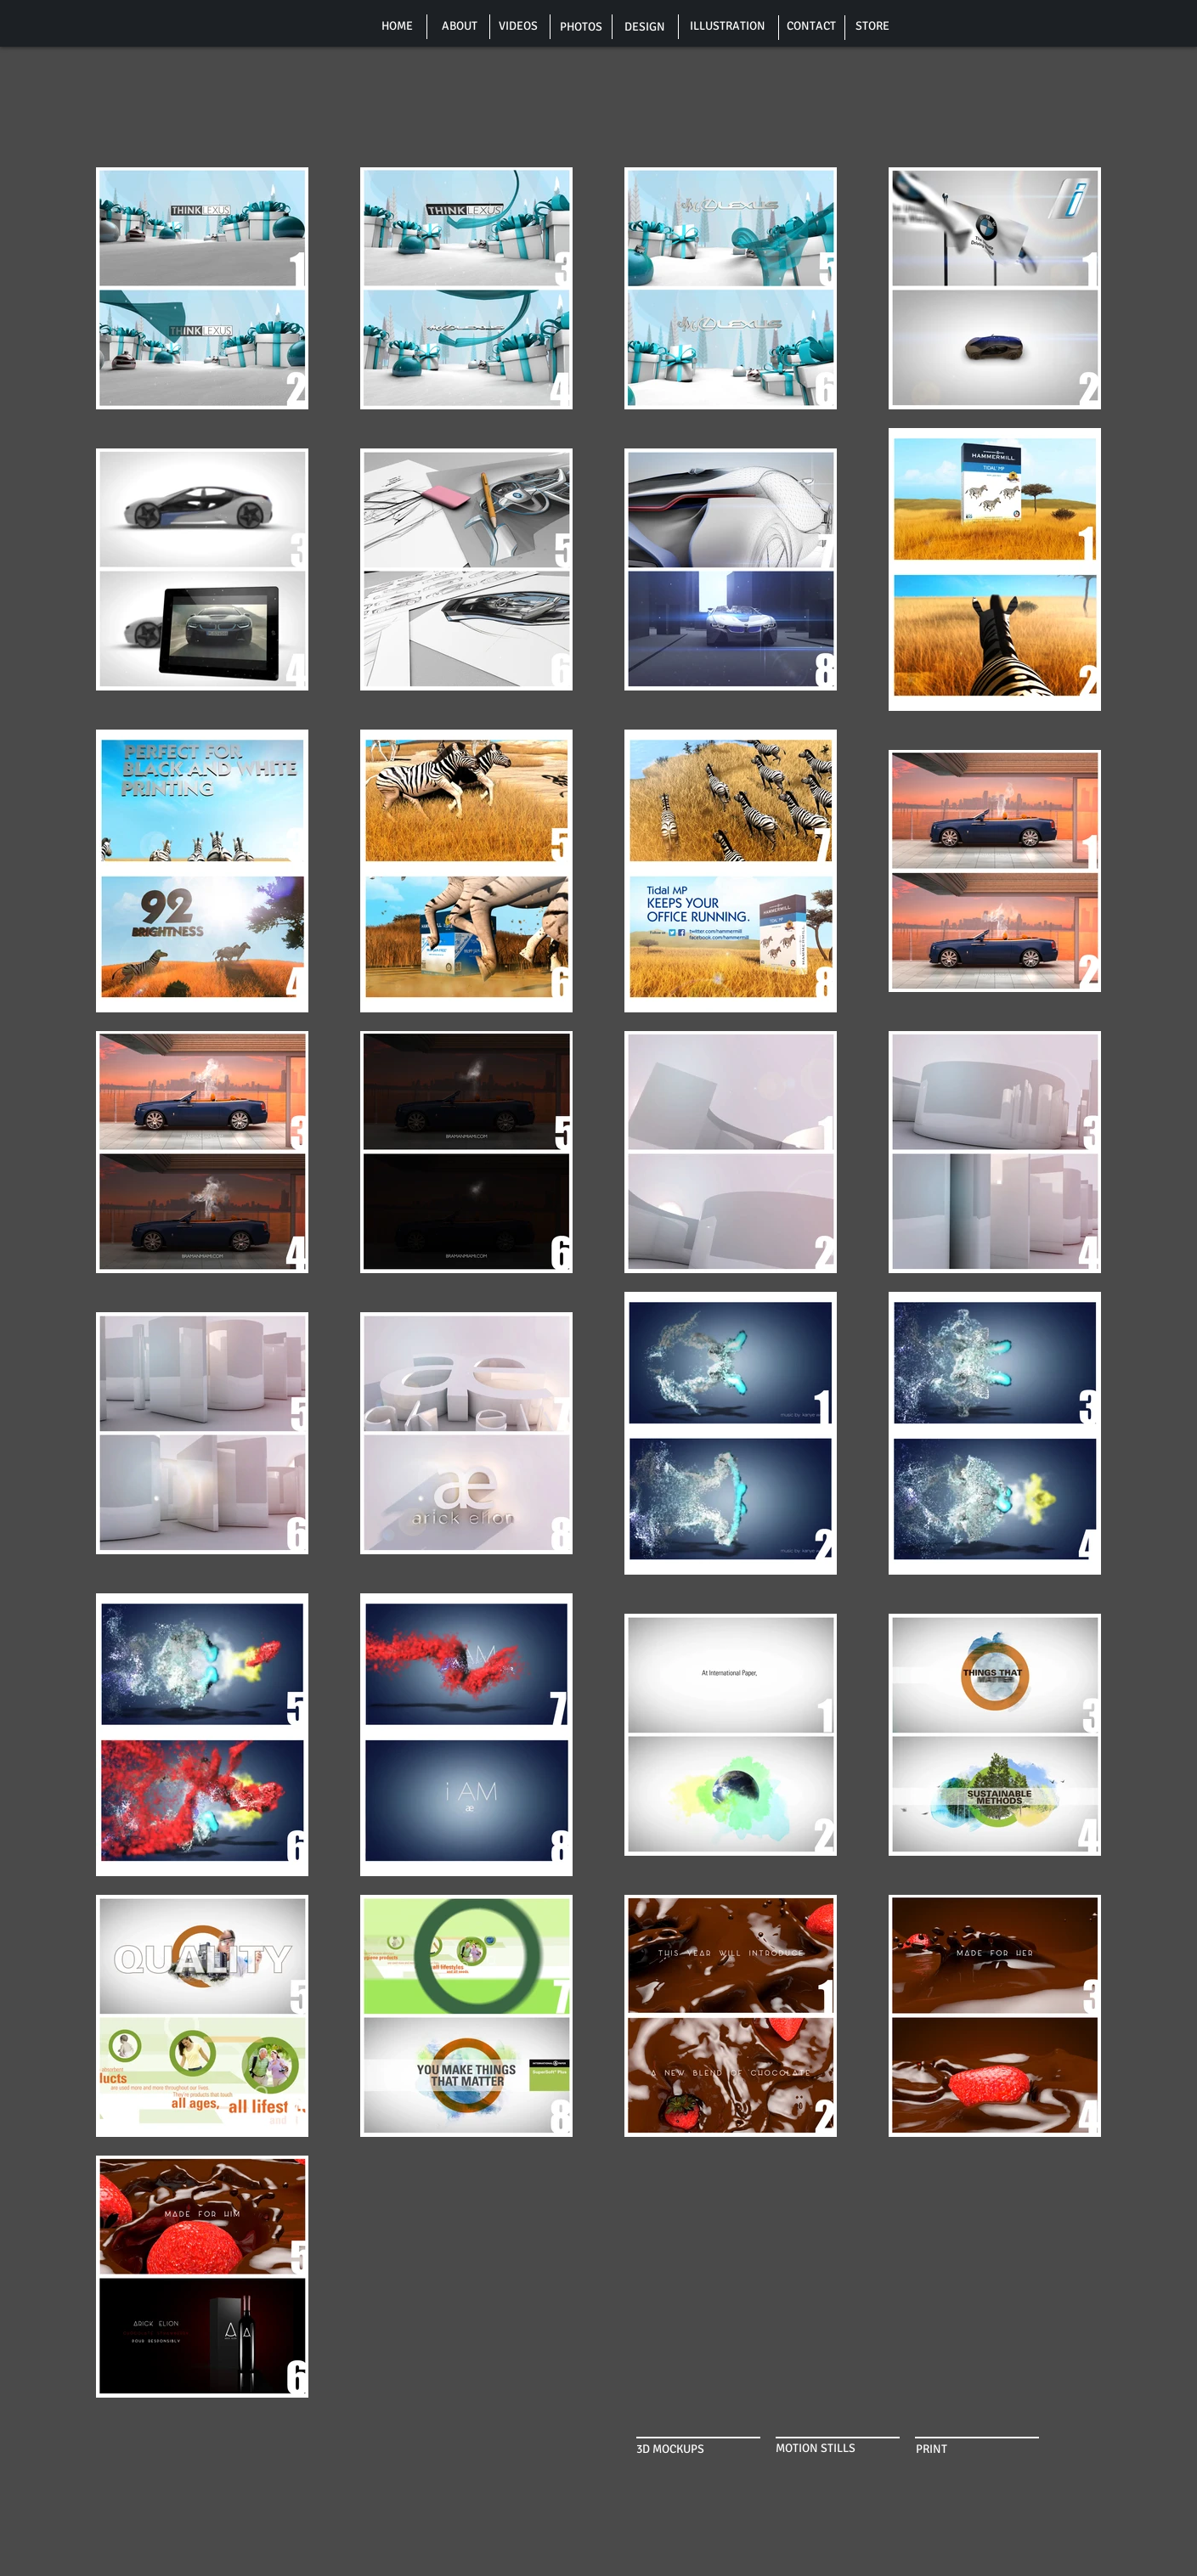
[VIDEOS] (518, 26)
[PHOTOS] (581, 26)
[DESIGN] (644, 26)
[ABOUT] (459, 26)
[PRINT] (940, 2449)
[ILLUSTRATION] (727, 26)
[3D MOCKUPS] (676, 2449)
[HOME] (397, 26)
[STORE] (872, 26)
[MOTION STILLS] (824, 2448)
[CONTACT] (811, 26)
